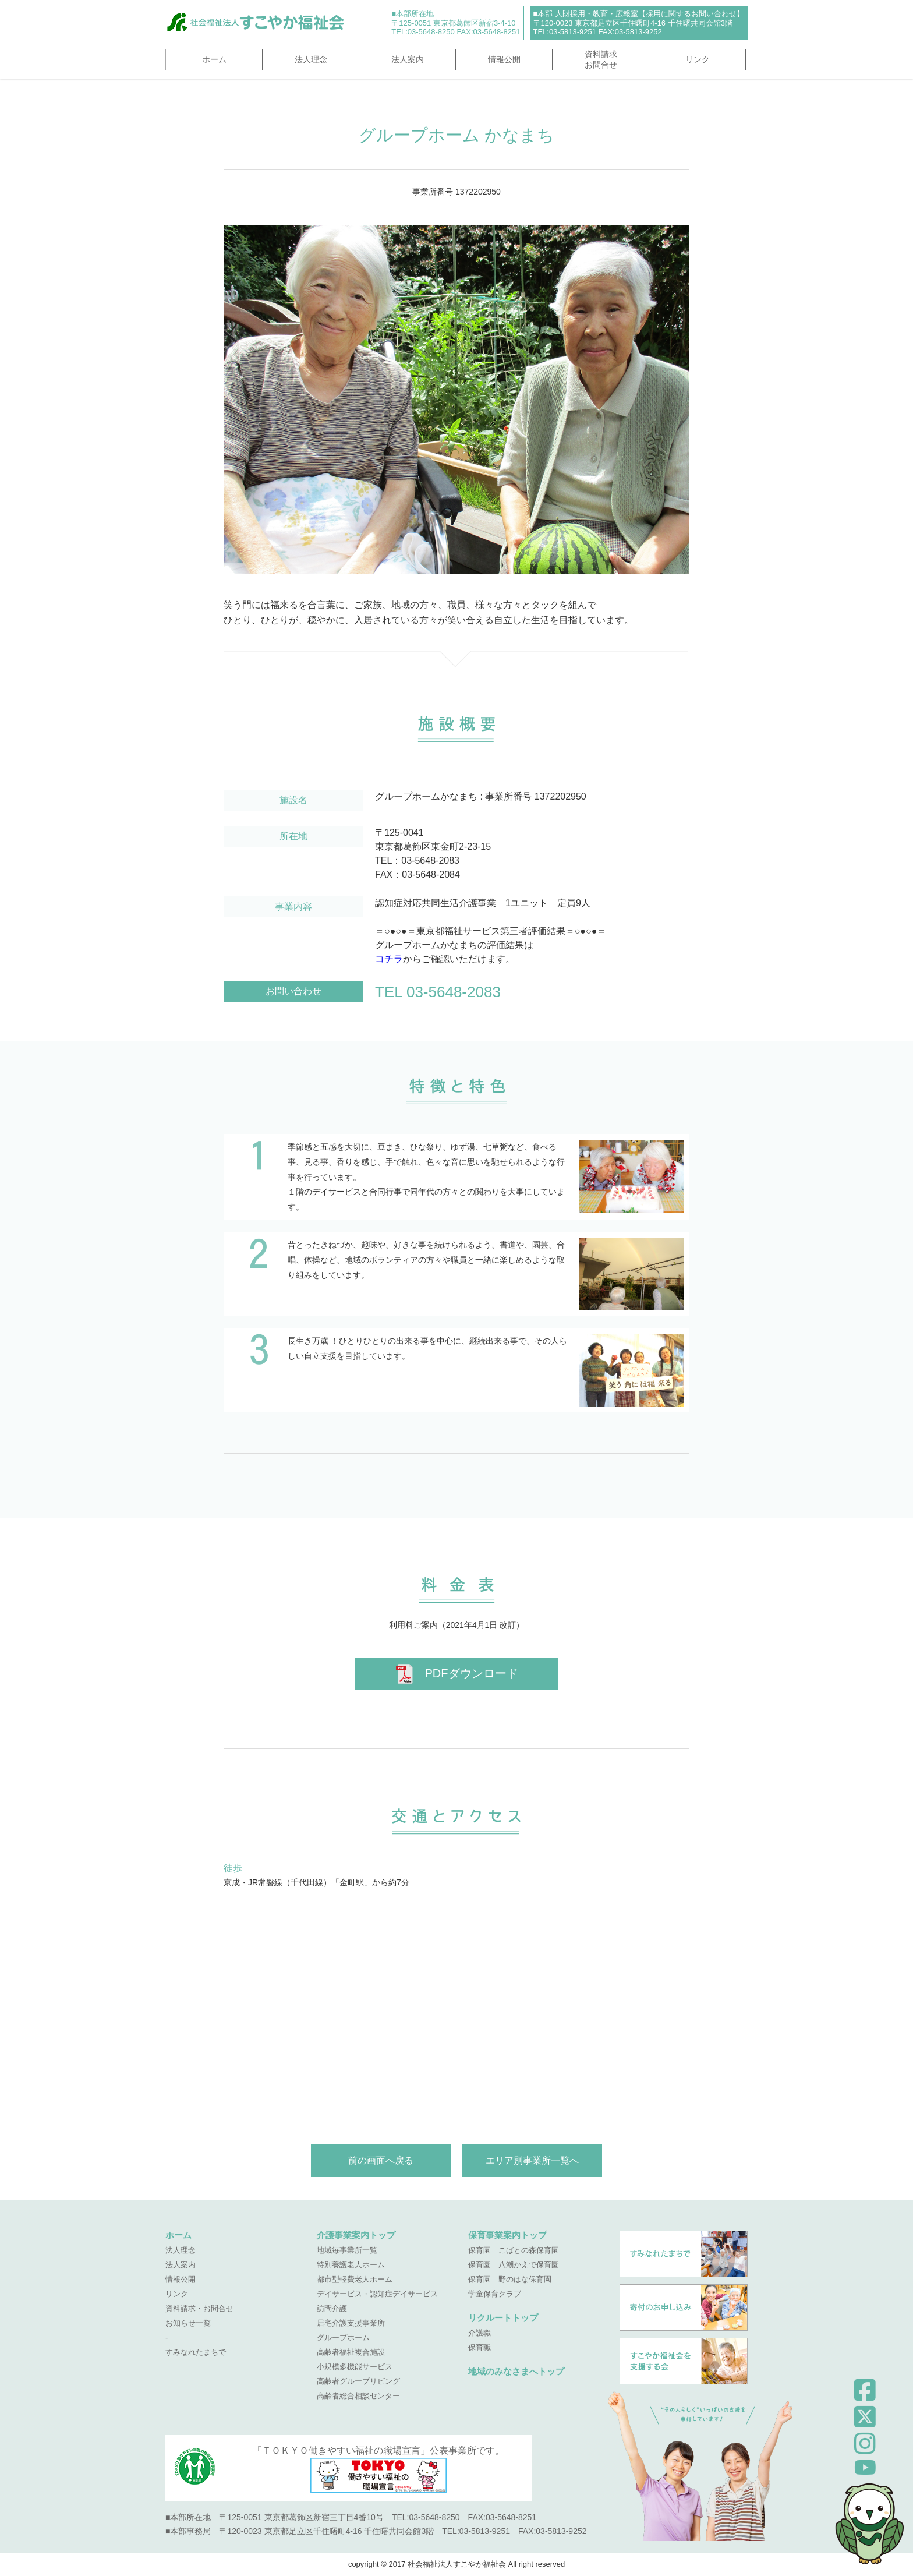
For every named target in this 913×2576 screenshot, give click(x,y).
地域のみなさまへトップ (516, 2371)
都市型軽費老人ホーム (354, 2279)
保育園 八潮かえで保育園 (513, 2264)
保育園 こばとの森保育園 (513, 2250)
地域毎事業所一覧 (347, 2250)
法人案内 (407, 59)
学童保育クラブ (494, 2293)
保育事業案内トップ (507, 2235)
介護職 (479, 2332)
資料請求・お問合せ (199, 2308)
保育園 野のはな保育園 (509, 2279)
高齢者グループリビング (358, 2381)
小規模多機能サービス (354, 2366)
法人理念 (311, 59)
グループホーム (343, 2337)
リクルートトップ (503, 2318)
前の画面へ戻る (380, 2160)
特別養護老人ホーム (351, 2264)
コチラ (389, 959)
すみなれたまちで (195, 2352)
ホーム (214, 59)
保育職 (479, 2347)
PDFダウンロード (456, 1674)
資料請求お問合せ (601, 59)
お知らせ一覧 (188, 2323)
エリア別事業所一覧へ (532, 2160)
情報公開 (504, 59)
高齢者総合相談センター (358, 2395)
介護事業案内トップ (356, 2235)
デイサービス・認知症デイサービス (377, 2293)
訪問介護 (332, 2308)
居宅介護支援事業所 (351, 2323)
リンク (697, 59)
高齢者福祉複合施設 (351, 2352)
